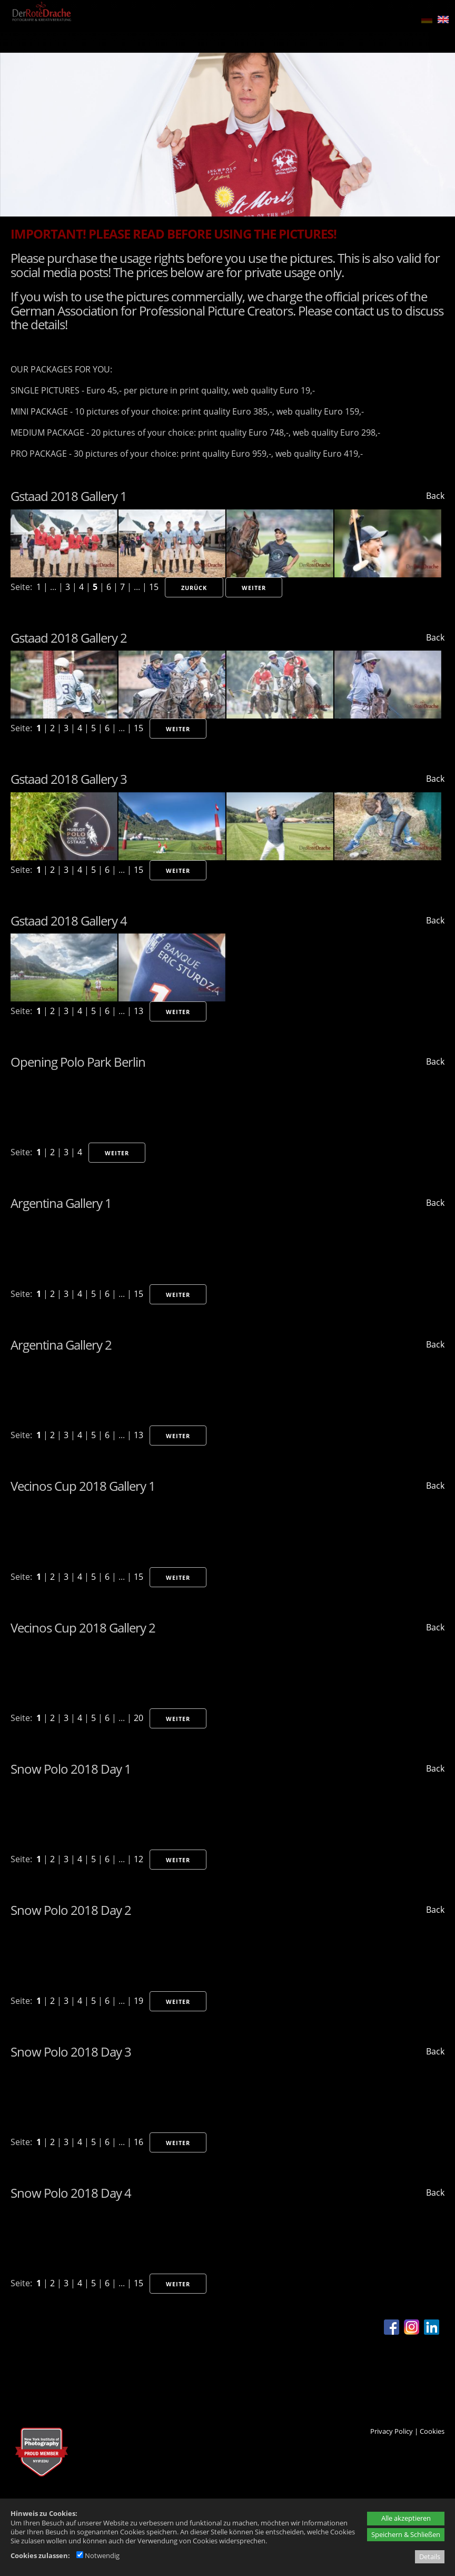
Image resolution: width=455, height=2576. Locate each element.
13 (138, 1011)
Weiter (254, 588)
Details (429, 2556)
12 (138, 1859)
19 (138, 2001)
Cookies (432, 2431)
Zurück (194, 588)
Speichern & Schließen (405, 2534)
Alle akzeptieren (406, 2518)
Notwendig (98, 2555)
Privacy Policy (391, 2431)
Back (435, 496)
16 (138, 2142)
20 (138, 1718)
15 (154, 587)
